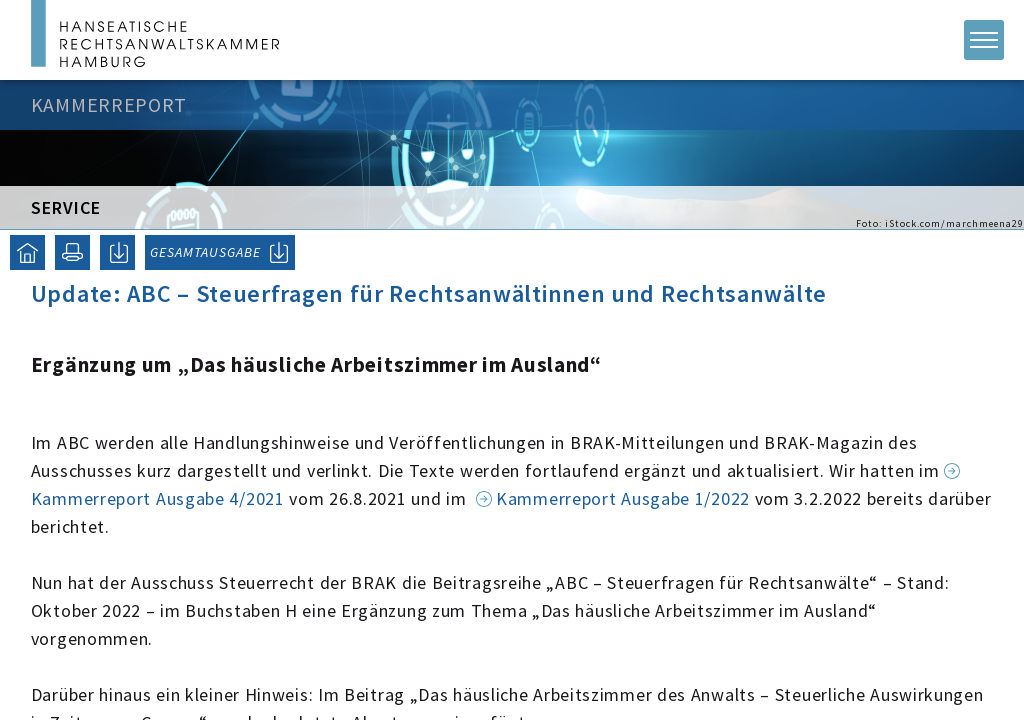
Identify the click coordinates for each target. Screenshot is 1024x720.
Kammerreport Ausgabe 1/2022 (623, 498)
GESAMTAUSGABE (205, 252)
